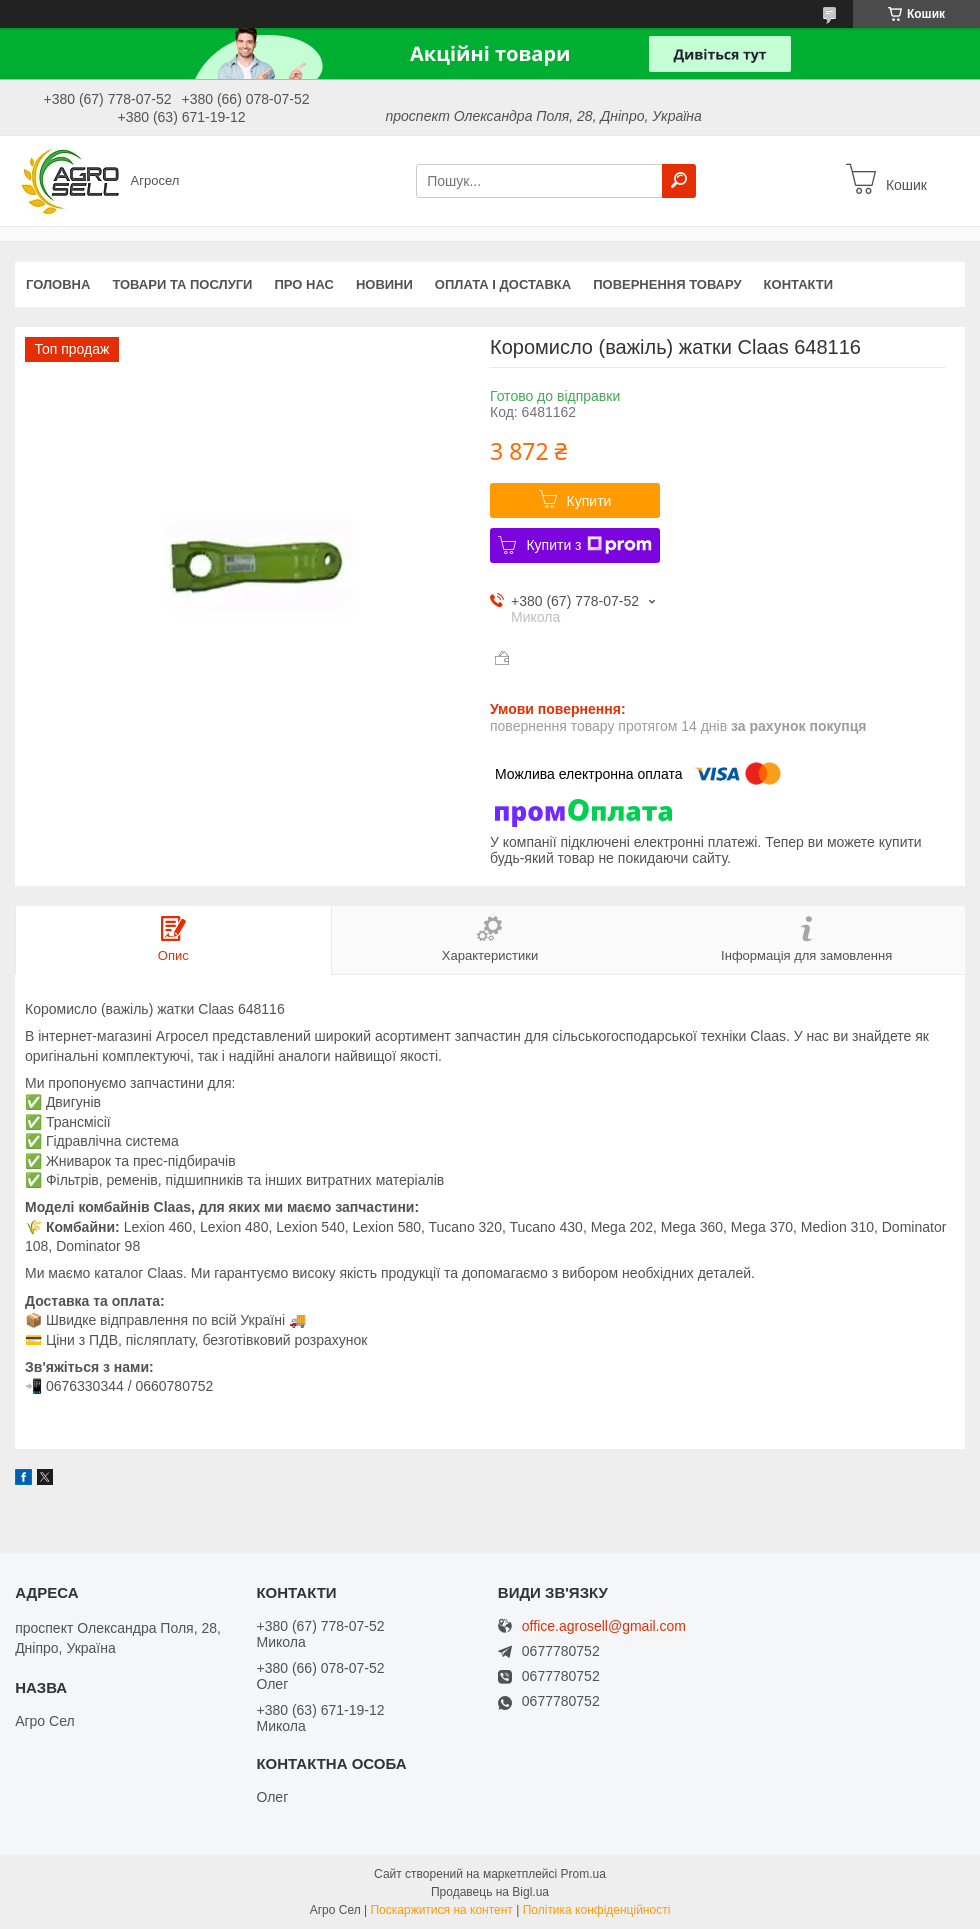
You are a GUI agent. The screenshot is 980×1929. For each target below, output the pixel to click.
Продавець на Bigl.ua (490, 1892)
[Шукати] (679, 181)
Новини (384, 284)
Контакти (799, 284)
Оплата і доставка (503, 284)
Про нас (303, 284)
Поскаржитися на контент (441, 1910)
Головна (58, 284)
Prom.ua (583, 1874)
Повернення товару (667, 284)
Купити (589, 501)
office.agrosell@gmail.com (604, 1626)
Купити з (588, 545)
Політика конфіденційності (597, 1910)
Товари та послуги (182, 284)
